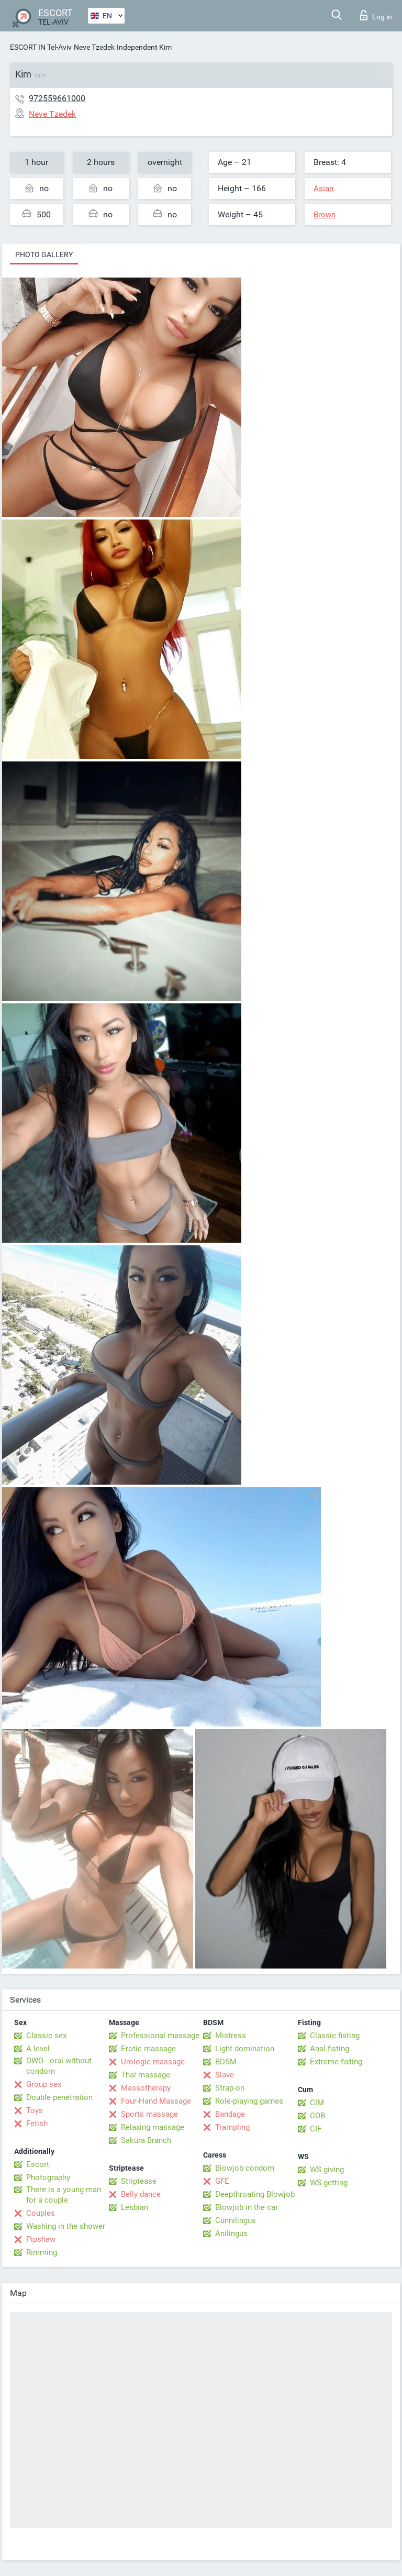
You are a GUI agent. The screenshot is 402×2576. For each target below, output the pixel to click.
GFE (222, 2181)
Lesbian (134, 2207)
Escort (37, 2164)
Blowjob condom (244, 2168)
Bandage (230, 2114)
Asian (323, 188)
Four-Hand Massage (156, 2101)
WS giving (327, 2169)
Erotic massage (148, 2048)
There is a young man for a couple (63, 2195)
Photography (48, 2177)
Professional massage (160, 2035)
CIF (315, 2128)
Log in (376, 15)
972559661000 (57, 98)
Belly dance (141, 2194)
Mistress (230, 2035)
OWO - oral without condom (59, 2066)
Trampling (232, 2127)
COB (317, 2115)
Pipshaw (40, 2239)
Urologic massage (153, 2061)
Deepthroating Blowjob (255, 2194)
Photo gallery (44, 254)
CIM (317, 2102)
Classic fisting (335, 2035)
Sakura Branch (146, 2140)
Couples (40, 2213)
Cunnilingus (235, 2220)
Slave (224, 2075)
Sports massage (149, 2114)
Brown (325, 214)
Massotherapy (146, 2088)
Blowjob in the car (246, 2207)
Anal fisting (329, 2048)
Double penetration (59, 2097)
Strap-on (229, 2088)
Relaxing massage (152, 2127)
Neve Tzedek (94, 47)
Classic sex (46, 2035)
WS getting (329, 2182)
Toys (34, 2110)
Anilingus (231, 2233)
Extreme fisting (336, 2061)
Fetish (37, 2123)
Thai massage (145, 2075)
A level (38, 2048)
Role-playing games (249, 2101)
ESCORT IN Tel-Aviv (41, 47)
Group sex (43, 2084)
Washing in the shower (65, 2226)
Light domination (244, 2048)
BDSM (226, 2061)
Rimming (41, 2252)
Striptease (139, 2181)
